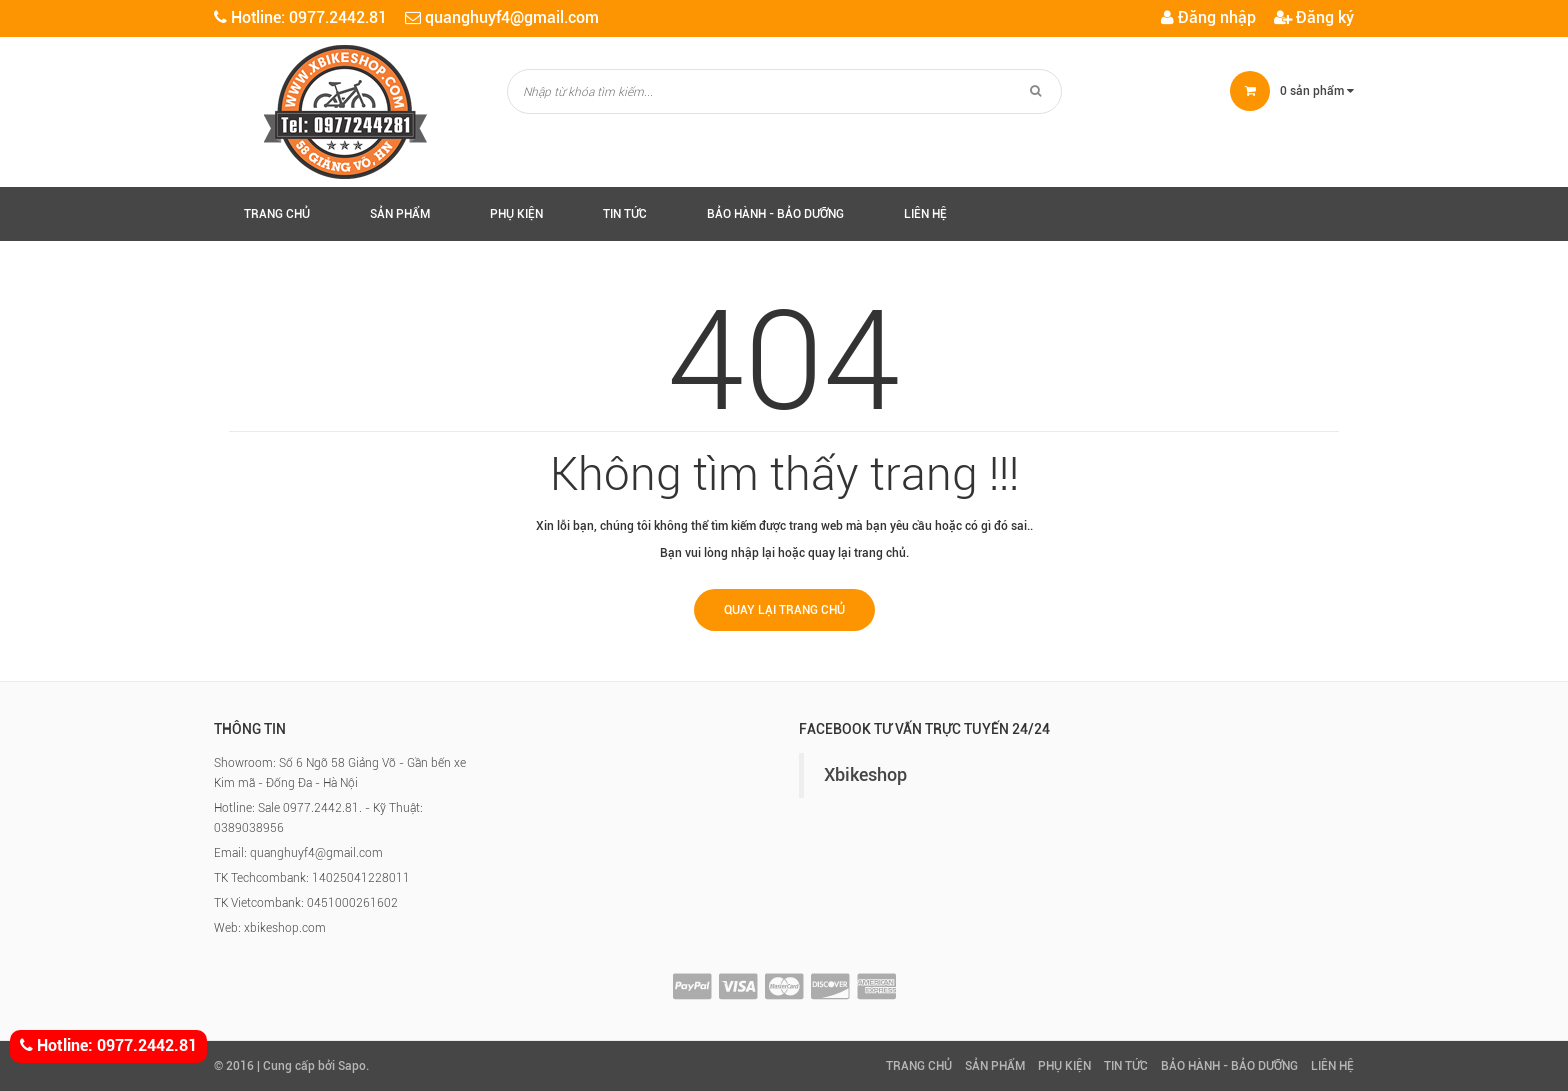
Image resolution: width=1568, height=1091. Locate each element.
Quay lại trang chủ (784, 610)
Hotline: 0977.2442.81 (108, 1046)
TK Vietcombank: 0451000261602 (306, 903)
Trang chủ (277, 214)
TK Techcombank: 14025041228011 (312, 878)
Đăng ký (1314, 17)
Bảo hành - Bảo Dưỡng (775, 214)
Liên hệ (925, 214)
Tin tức (625, 214)
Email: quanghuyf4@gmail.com (298, 853)
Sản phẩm (400, 214)
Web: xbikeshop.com (270, 928)
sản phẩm (1317, 91)
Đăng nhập (1208, 17)
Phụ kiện (516, 214)
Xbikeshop (865, 775)
